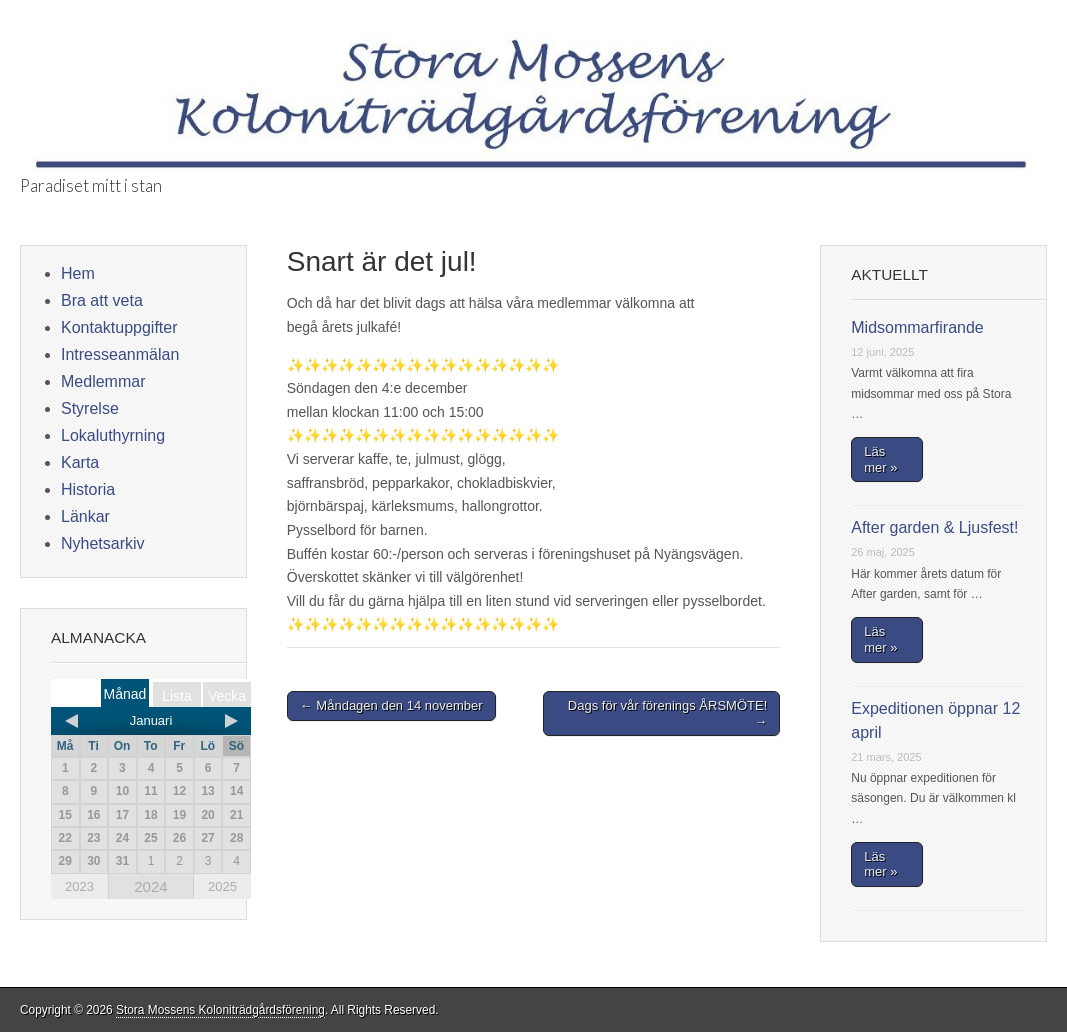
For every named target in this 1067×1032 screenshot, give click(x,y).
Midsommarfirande (917, 327)
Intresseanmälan (120, 354)
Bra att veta (102, 300)
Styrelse (90, 408)
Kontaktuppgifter (119, 327)
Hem (78, 273)
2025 (222, 886)
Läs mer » (880, 459)
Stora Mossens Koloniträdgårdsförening (220, 1010)
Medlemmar (103, 381)
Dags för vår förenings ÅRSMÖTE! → (667, 713)
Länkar (85, 516)
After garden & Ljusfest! (934, 527)
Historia (88, 489)
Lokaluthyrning (113, 435)
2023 (79, 886)
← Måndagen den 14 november (391, 705)
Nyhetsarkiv (103, 543)
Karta (80, 462)
